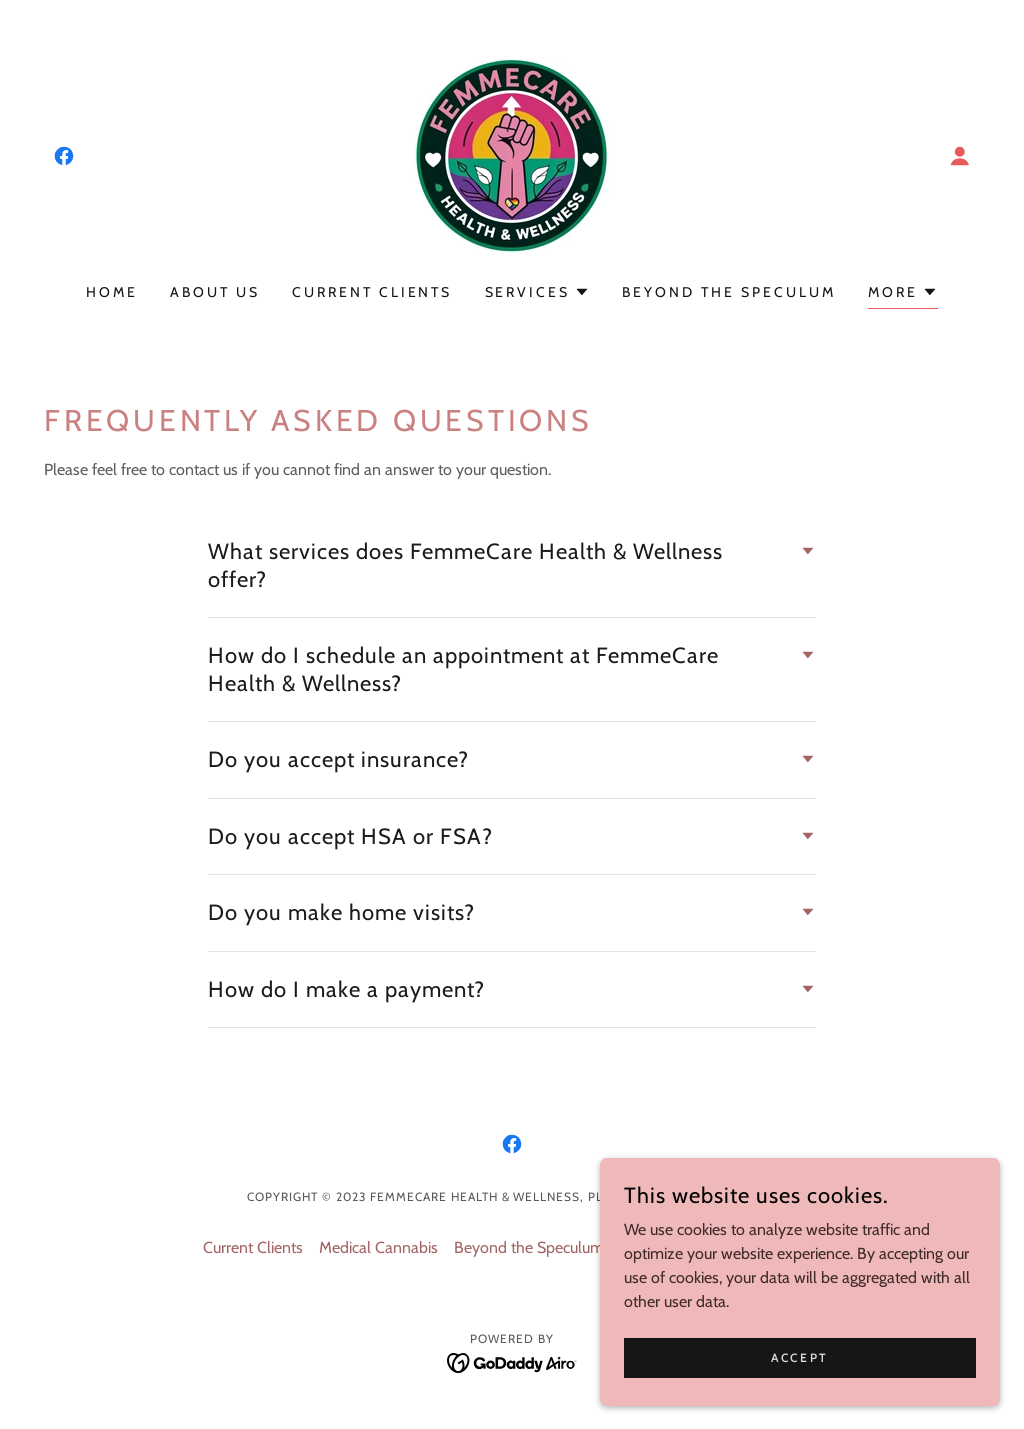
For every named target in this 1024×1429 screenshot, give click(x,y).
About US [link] (215, 292)
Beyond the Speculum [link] (729, 292)
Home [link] (112, 292)
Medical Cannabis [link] (378, 1247)
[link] (64, 156)
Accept (799, 1357)
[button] (960, 156)
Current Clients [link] (372, 292)
